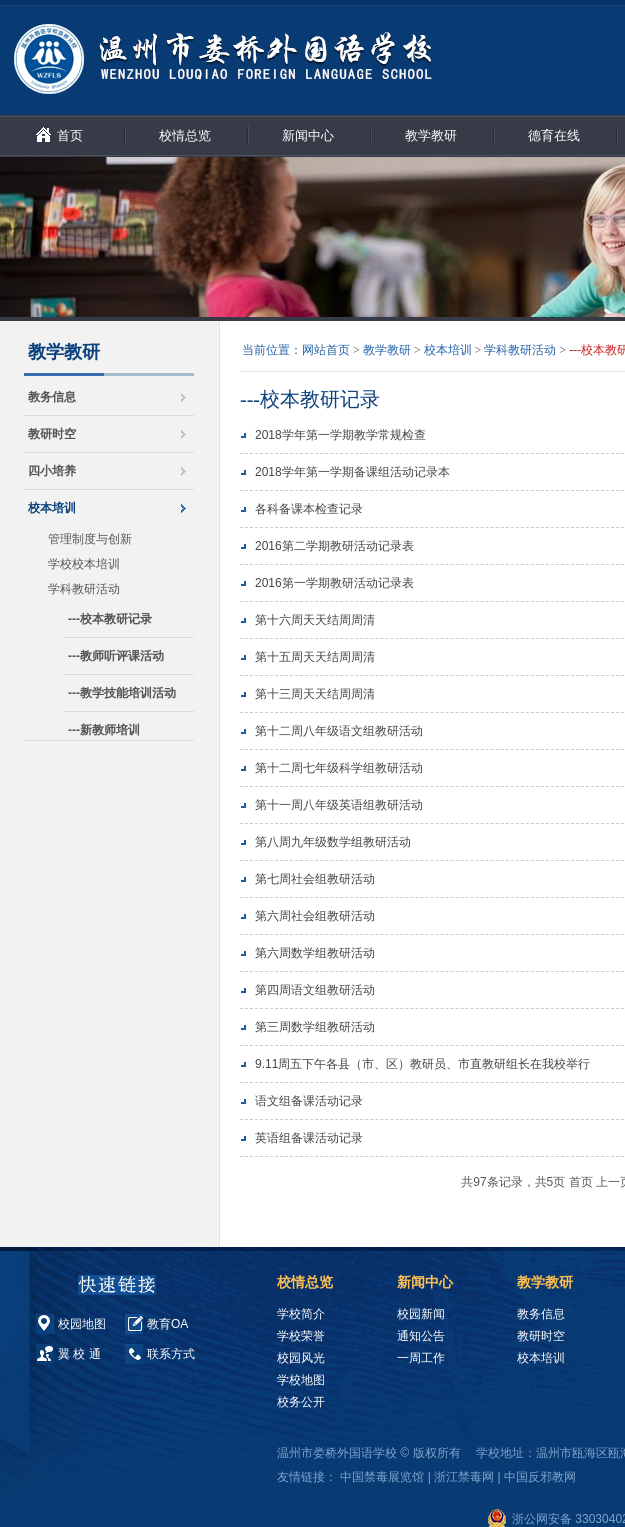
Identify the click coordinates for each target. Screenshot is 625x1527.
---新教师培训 (104, 730)
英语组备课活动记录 (309, 1138)
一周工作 (421, 1358)
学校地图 (301, 1380)
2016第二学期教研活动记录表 (334, 546)
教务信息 (52, 397)
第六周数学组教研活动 (315, 953)
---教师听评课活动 (116, 656)
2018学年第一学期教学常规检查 (340, 435)
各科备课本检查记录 (309, 509)
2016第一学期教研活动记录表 (334, 583)
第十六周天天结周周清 (315, 620)
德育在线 (554, 135)
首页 (70, 135)
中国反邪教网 (540, 1477)
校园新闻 (421, 1314)
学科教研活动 (84, 589)
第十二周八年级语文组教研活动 (339, 731)
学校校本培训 (84, 564)
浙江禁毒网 (464, 1477)
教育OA (167, 1324)
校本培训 (52, 508)
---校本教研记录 (110, 619)
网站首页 (326, 350)
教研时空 (52, 434)
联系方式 (171, 1354)
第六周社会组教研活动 (315, 916)
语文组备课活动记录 (309, 1101)
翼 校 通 (79, 1354)
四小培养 (52, 471)
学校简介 (301, 1314)
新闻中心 (308, 135)
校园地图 (82, 1324)
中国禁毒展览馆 (382, 1477)
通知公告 (421, 1336)
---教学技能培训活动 (122, 693)
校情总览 (185, 135)
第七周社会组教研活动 (315, 879)
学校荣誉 (301, 1336)
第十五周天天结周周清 (315, 657)
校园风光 (301, 1358)
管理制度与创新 (90, 539)
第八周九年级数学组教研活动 (333, 842)
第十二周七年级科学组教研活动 (339, 768)
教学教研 (431, 135)
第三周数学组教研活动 (315, 1027)
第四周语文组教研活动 (315, 990)
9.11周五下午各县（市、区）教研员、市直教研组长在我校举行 (422, 1064)
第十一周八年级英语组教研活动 (339, 805)
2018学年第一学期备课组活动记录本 (352, 472)
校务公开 (301, 1402)
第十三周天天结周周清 (315, 694)
